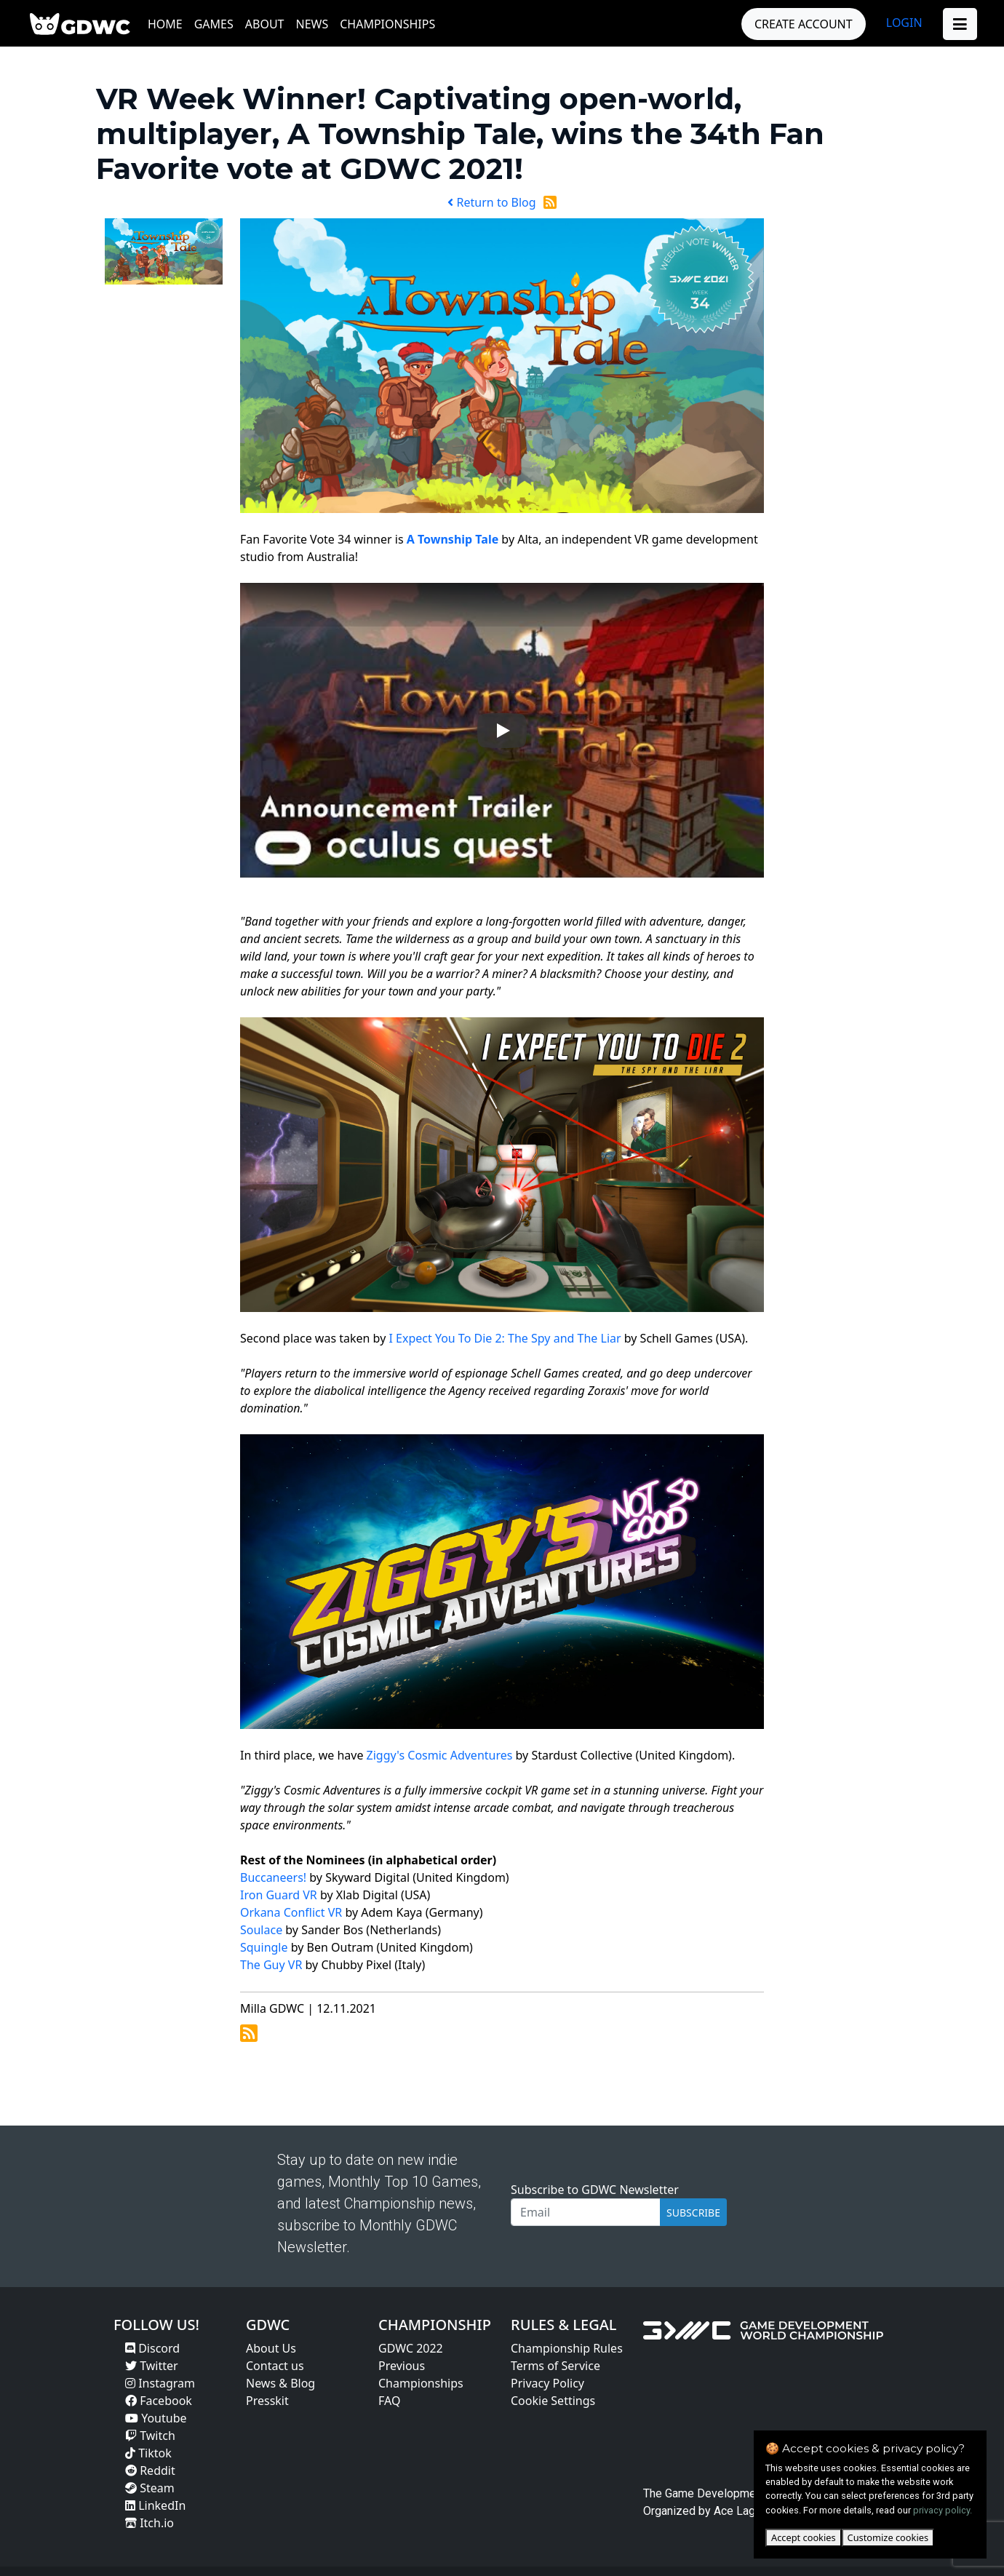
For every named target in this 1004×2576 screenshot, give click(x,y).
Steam (150, 2488)
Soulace (261, 1930)
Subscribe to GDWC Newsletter (595, 2190)
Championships (387, 24)
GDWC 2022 (410, 2348)
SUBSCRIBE (693, 2212)
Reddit (150, 2470)
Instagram (160, 2383)
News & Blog (280, 2383)
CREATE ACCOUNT (803, 24)
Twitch (150, 2436)
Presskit (267, 2401)
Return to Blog (491, 202)
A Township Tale (452, 539)
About (264, 24)
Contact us (275, 2366)
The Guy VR (271, 1965)
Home (165, 24)
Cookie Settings (553, 2401)
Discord (152, 2348)
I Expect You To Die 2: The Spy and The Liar (505, 1338)
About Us (271, 2348)
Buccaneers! (273, 1877)
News (312, 24)
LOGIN (904, 23)
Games (214, 24)
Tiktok (148, 2453)
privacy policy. (942, 2510)
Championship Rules (567, 2348)
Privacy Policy (547, 2383)
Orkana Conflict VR (291, 1912)
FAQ (389, 2401)
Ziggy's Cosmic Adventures (440, 1755)
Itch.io (149, 2523)
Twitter (151, 2366)
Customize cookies (888, 2537)
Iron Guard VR (278, 1895)
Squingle (264, 1947)
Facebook (158, 2401)
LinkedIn (155, 2505)
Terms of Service (555, 2366)
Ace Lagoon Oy (752, 2511)
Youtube (156, 2418)
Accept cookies (803, 2537)
